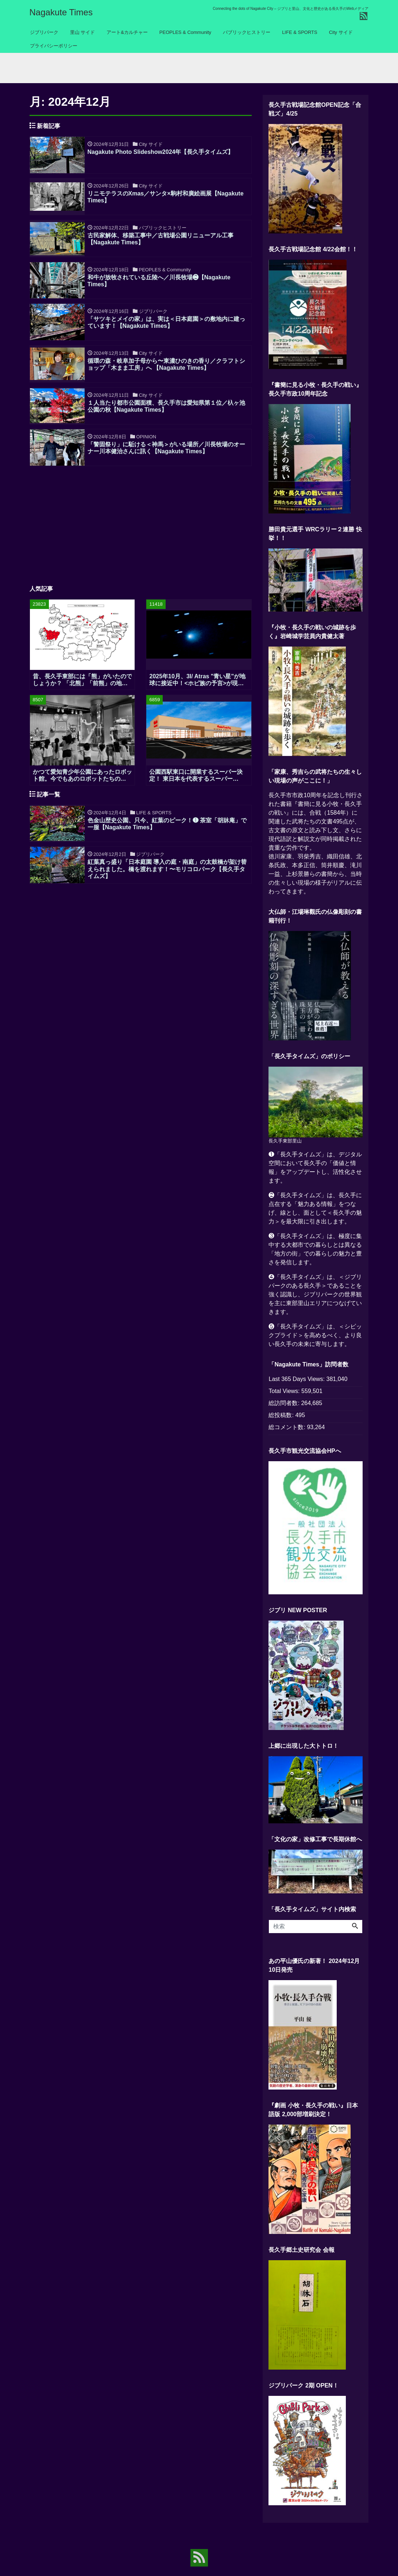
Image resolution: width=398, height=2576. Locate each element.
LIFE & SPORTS (299, 32)
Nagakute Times (61, 12)
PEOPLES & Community (185, 32)
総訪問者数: (284, 1409)
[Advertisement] (141, 537)
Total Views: (284, 1397)
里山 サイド (82, 32)
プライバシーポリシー (53, 46)
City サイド (341, 32)
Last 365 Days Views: (297, 1385)
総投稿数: (281, 1421)
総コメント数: (287, 1433)
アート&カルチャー (127, 32)
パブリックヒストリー (246, 32)
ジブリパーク (44, 32)
